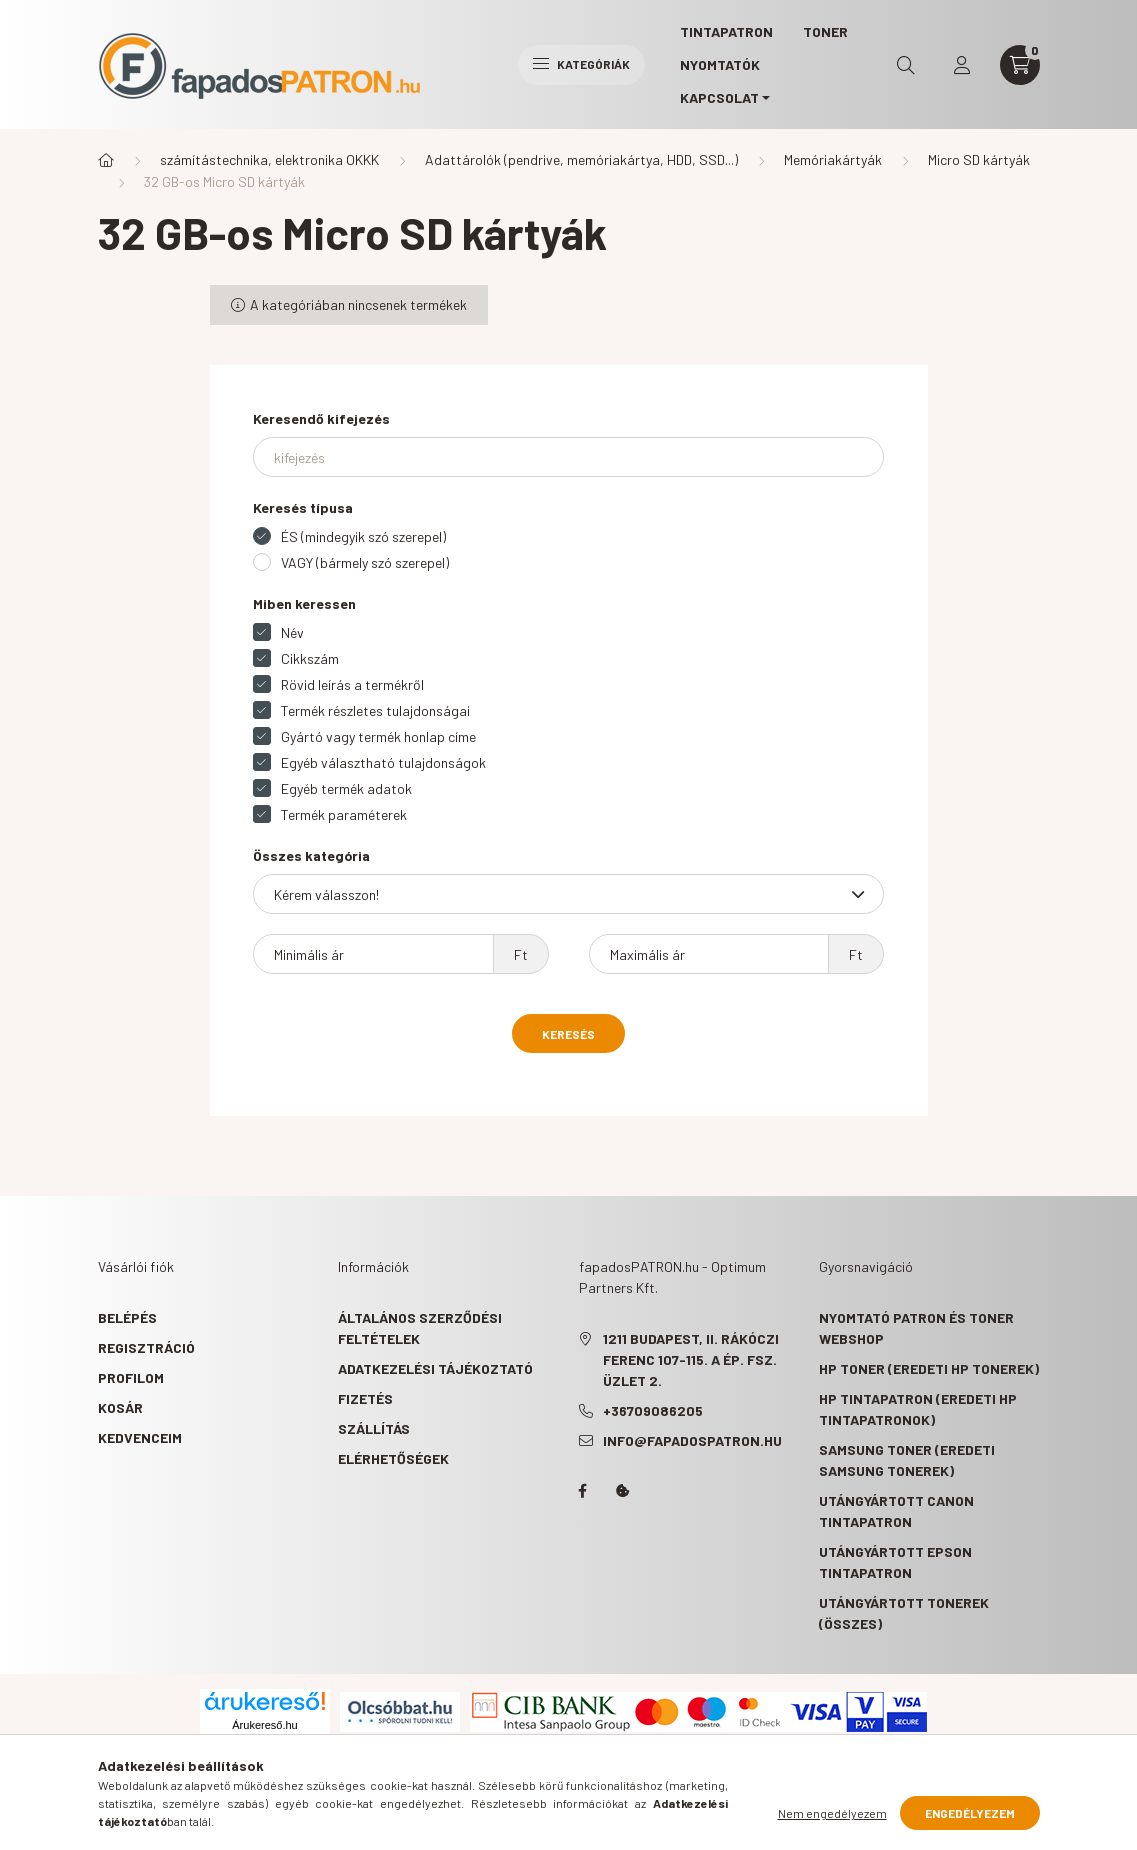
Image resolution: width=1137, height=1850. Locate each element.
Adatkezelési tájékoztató (435, 1368)
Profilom (131, 1377)
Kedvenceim (140, 1437)
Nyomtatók (720, 64)
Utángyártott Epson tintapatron (895, 1562)
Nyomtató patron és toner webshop (916, 1328)
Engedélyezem (970, 1813)
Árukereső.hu (264, 1725)
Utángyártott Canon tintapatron (896, 1511)
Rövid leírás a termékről (352, 684)
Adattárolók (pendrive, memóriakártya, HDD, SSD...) (581, 159)
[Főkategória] (106, 160)
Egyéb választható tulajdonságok (383, 762)
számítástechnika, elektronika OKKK (269, 159)
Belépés (127, 1317)
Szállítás (374, 1428)
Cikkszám (310, 658)
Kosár (120, 1407)
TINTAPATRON (726, 31)
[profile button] (962, 65)
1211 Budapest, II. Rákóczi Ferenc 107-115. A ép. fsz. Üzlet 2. (691, 1359)
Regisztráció (146, 1347)
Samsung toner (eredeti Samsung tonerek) (907, 1460)
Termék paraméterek (344, 814)
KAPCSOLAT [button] (719, 97)
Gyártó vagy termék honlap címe (378, 736)
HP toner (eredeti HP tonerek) (929, 1368)
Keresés (568, 1034)
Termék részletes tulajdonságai (375, 710)
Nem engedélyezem (832, 1813)
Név (292, 632)
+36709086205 (653, 1410)
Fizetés (365, 1398)
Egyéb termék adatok (346, 788)
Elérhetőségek (393, 1458)
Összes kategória (311, 855)
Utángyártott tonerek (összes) (904, 1613)
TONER (825, 31)
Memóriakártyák (833, 159)
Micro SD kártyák (979, 159)
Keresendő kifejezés (321, 418)
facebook (583, 1491)
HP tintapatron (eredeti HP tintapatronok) (918, 1409)
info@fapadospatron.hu (692, 1440)
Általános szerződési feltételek (420, 1328)
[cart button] (1020, 65)
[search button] (906, 65)
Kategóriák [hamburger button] (581, 64)
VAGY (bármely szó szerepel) (365, 562)
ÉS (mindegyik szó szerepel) (363, 536)
